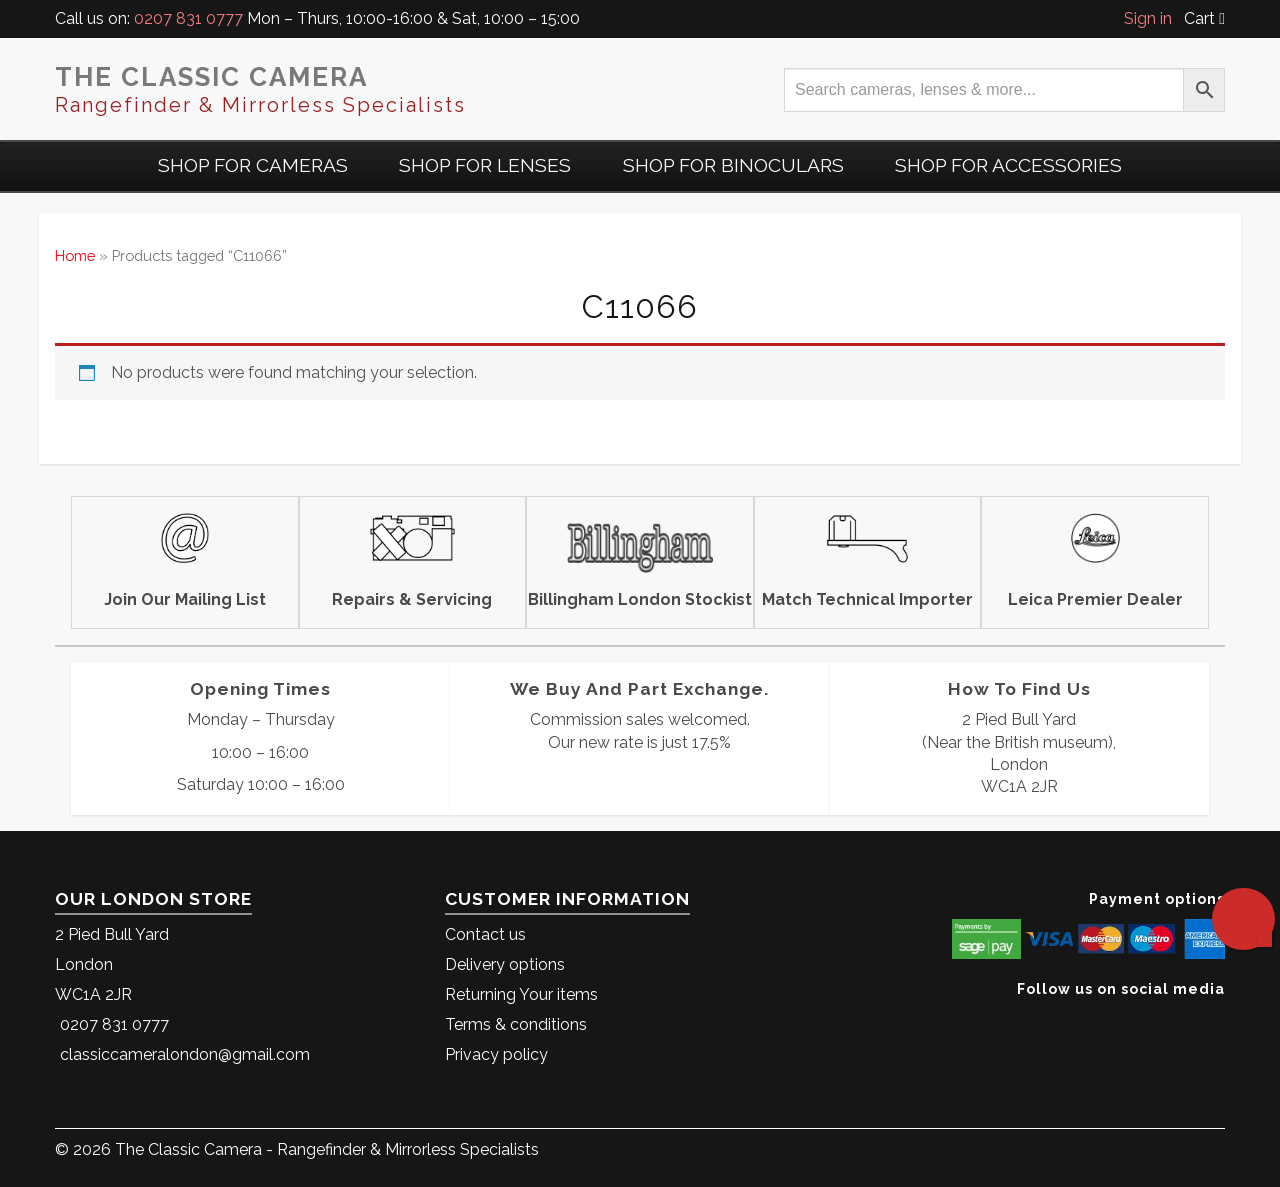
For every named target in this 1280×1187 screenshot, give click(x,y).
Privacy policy (496, 1054)
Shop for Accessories (1008, 165)
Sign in (1148, 18)
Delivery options (505, 964)
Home (75, 255)
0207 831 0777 (188, 18)
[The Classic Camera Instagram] (1222, 1019)
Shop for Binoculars (733, 165)
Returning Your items (521, 994)
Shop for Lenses (485, 165)
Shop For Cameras (253, 165)
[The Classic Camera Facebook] (1217, 1019)
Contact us (485, 934)
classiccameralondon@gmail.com (185, 1054)
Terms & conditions (516, 1024)
